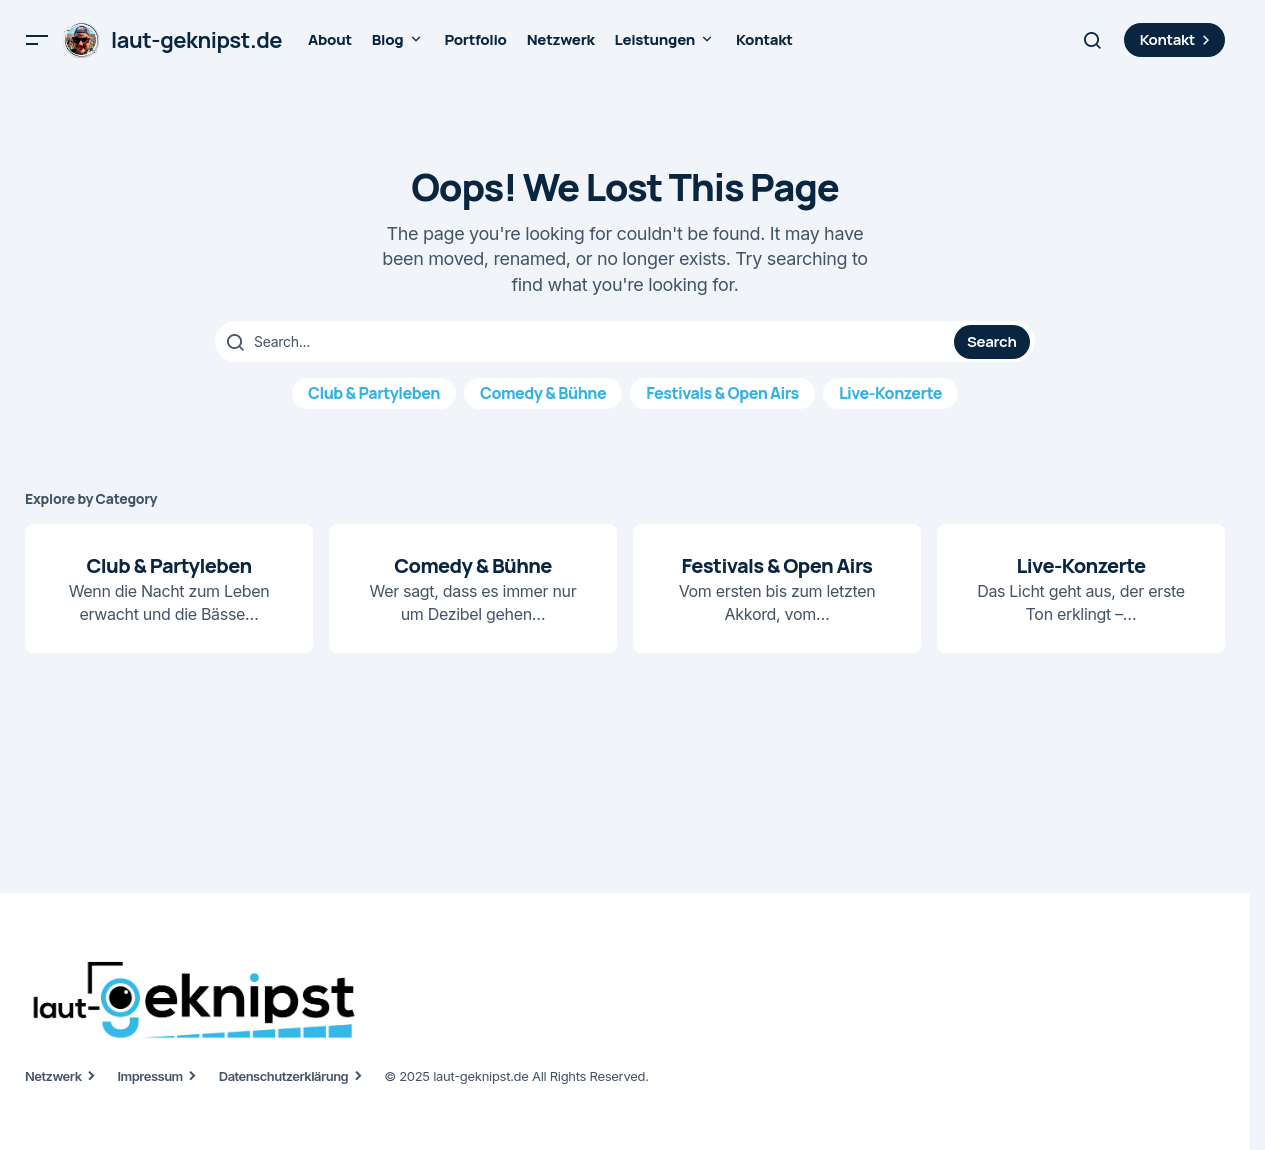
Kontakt (1177, 39)
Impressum (150, 1076)
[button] (37, 40)
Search (991, 341)
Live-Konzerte (890, 393)
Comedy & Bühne (543, 393)
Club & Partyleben (374, 393)
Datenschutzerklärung (283, 1076)
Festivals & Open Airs (722, 393)
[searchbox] (587, 342)
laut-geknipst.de (196, 40)
